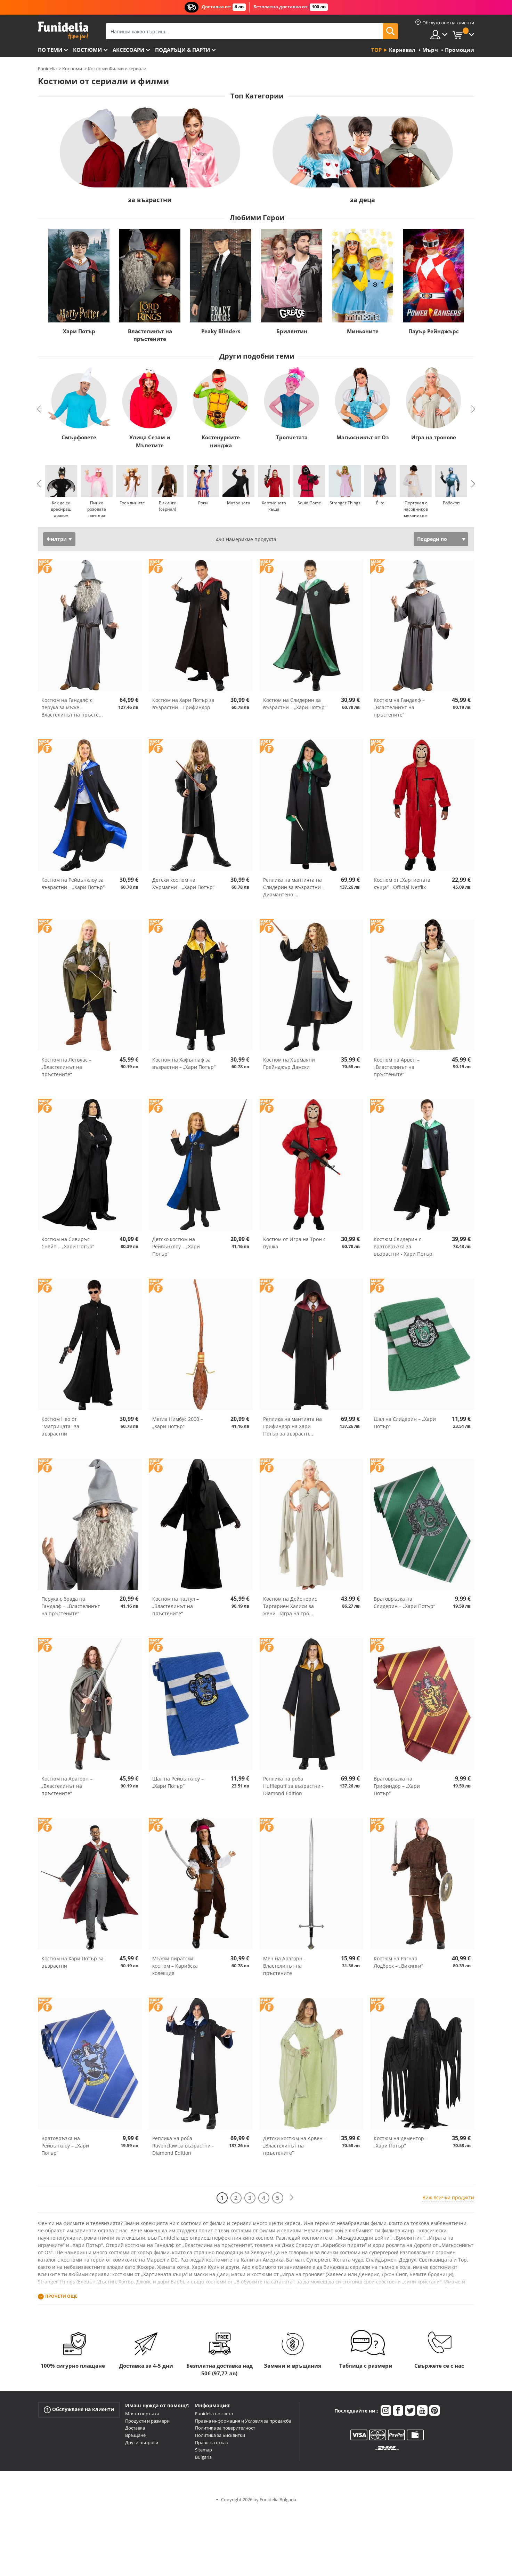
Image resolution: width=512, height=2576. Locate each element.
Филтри (57, 539)
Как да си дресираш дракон (61, 509)
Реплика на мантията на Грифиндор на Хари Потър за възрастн (292, 1426)
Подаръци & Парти (182, 49)
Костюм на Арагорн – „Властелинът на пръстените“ (66, 1786)
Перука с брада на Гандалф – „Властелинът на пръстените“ (70, 1606)
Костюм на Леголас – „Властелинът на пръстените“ (66, 1067)
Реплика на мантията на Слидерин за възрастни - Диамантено (293, 887)
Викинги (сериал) (168, 506)
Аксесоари (128, 49)
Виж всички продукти (448, 2197)
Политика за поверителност (225, 2428)
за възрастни (150, 199)
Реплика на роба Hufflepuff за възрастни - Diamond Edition (293, 1786)
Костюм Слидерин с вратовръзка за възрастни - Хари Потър (403, 1246)
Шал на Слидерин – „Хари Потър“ (405, 1423)
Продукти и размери (147, 2421)
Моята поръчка (142, 2413)
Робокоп (451, 503)
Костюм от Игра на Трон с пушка (294, 1243)
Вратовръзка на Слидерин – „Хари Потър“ (404, 1602)
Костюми (87, 49)
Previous (38, 409)
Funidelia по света (214, 2413)
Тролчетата (292, 437)
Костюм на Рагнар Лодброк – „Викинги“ (398, 1962)
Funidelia (47, 68)
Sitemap (203, 2450)
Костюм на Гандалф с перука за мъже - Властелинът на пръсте (72, 707)
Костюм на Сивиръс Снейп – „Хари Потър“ (67, 1243)
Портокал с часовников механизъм (416, 509)
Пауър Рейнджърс (433, 331)
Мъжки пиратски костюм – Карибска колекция (175, 1965)
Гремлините (132, 503)
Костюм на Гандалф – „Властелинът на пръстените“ (399, 707)
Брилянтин (291, 331)
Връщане (135, 2435)
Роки (203, 503)
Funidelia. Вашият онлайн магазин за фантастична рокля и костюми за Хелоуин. (63, 31)
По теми (50, 49)
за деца (362, 199)
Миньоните (363, 331)
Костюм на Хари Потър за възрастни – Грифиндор (183, 704)
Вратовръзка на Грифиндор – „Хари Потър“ (397, 1786)
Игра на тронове (433, 437)
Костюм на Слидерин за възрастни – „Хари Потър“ (294, 704)
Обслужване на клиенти (79, 2409)
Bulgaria (203, 2457)
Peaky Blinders (220, 331)
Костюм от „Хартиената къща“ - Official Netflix (402, 883)
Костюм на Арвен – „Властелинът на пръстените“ (397, 1067)
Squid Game (309, 503)
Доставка (135, 2428)
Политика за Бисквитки (220, 2435)
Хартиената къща (274, 506)
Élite (380, 503)
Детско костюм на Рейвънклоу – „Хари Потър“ (176, 1246)
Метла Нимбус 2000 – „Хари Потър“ (177, 1423)
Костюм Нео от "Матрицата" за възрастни (60, 1426)
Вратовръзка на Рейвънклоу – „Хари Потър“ (65, 2145)
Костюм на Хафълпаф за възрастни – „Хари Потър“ (184, 1063)
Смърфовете (79, 437)
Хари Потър (79, 331)
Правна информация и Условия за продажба (243, 2421)
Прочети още (61, 2296)
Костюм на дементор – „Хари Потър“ (401, 2142)
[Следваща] (291, 2197)
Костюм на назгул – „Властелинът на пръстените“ (175, 1606)
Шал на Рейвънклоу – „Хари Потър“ (178, 1782)
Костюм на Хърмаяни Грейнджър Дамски (289, 1063)
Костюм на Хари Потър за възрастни (72, 1962)
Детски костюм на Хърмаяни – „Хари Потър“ (183, 883)
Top (376, 49)
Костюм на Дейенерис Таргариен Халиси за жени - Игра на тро (290, 1606)
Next (473, 409)
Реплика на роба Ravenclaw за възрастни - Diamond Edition (183, 2145)
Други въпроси (141, 2442)
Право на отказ (211, 2442)
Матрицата (238, 503)
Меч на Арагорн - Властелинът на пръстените (284, 1965)
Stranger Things (345, 503)
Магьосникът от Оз (362, 437)
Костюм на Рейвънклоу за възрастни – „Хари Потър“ (73, 883)
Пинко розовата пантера (96, 509)
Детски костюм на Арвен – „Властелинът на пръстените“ (294, 2145)
